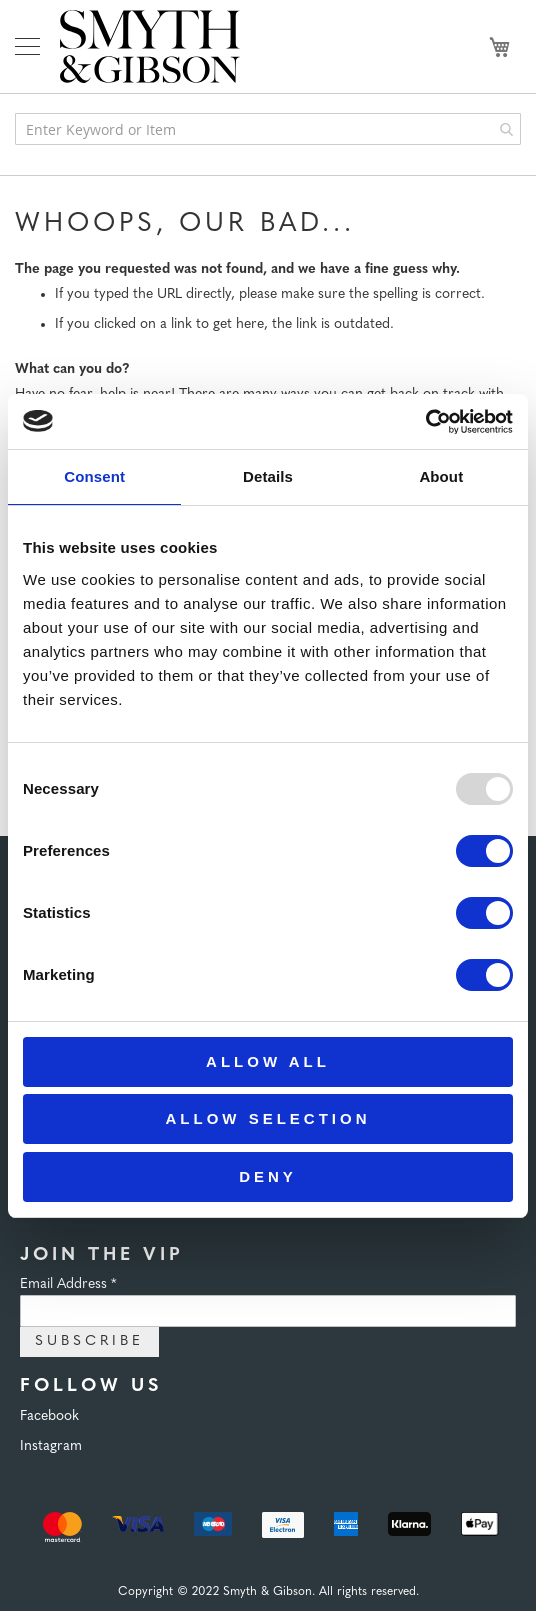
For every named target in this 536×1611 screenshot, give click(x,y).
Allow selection (268, 1118)
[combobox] (268, 129)
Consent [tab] (94, 476)
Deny (268, 1176)
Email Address (68, 1284)
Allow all (268, 1061)
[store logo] (150, 46)
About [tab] (441, 476)
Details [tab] (268, 476)
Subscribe (89, 1341)
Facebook (49, 1416)
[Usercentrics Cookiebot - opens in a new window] (425, 422)
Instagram (51, 1446)
